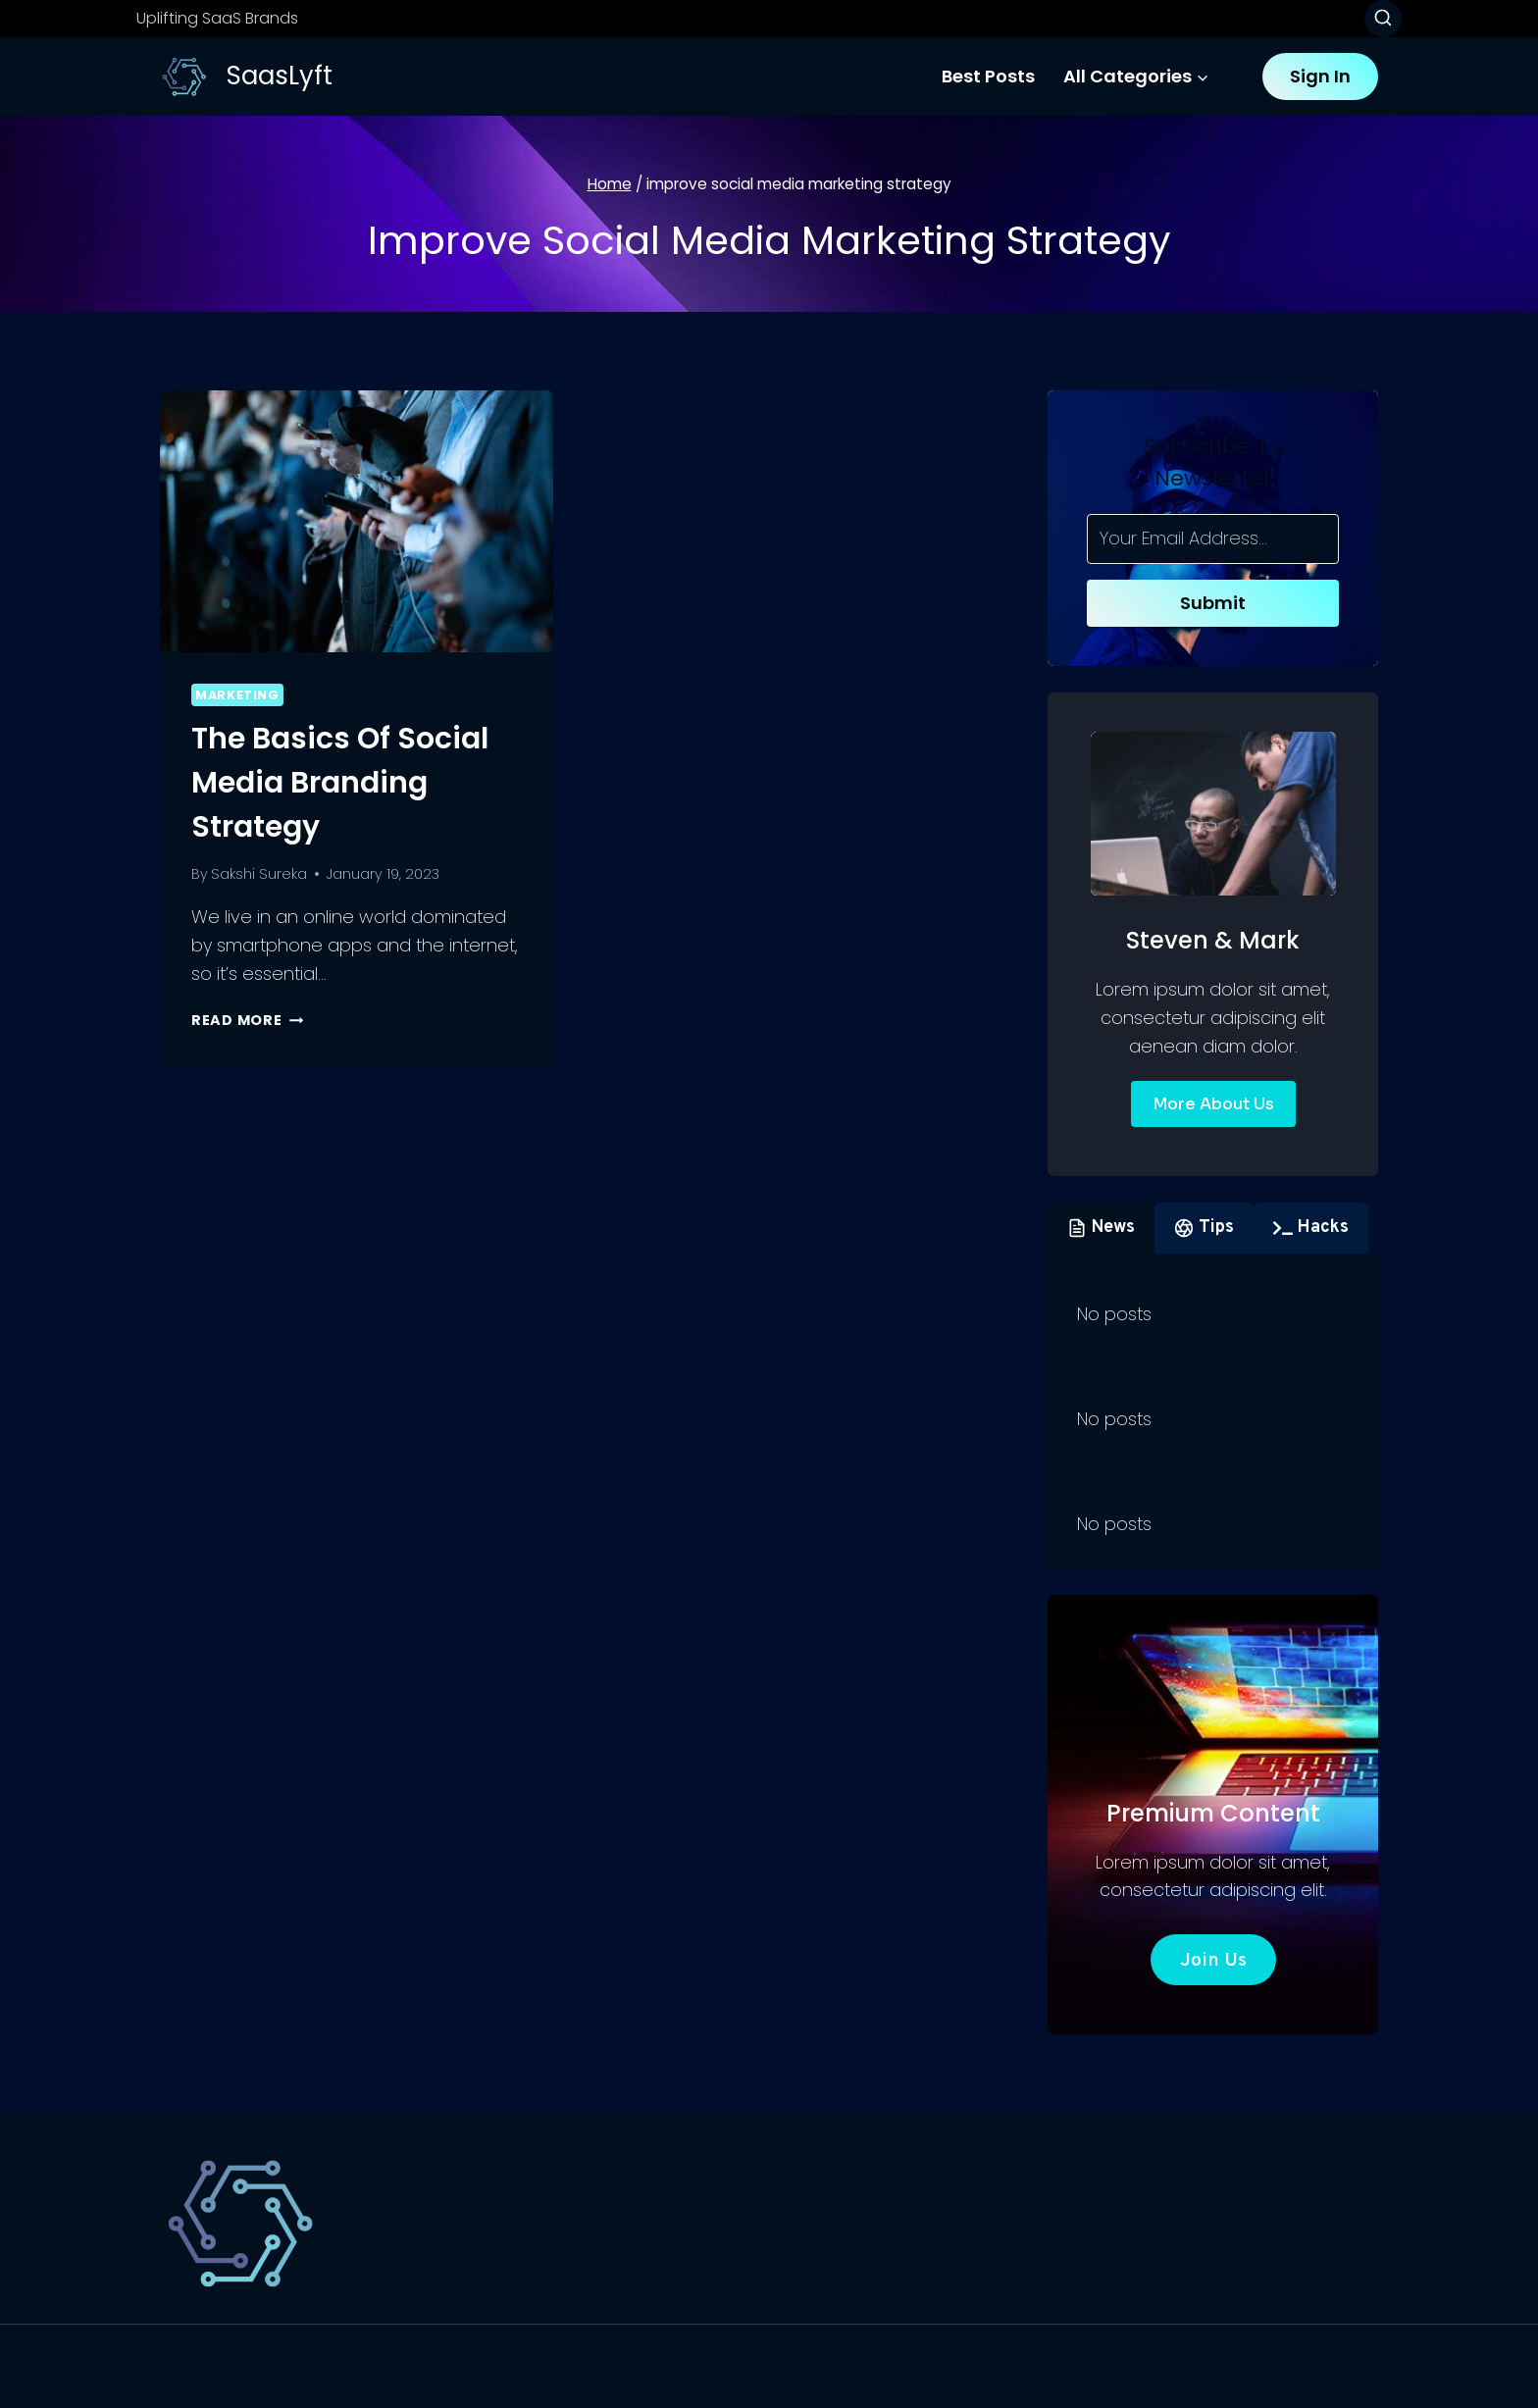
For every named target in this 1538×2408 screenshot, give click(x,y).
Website (1206, 2218)
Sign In (1320, 76)
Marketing (237, 695)
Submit (1213, 602)
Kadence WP (554, 2365)
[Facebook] (1276, 2366)
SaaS (980, 2218)
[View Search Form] (1383, 18)
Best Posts (988, 76)
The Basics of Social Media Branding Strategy (339, 782)
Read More (247, 1020)
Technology (1087, 2218)
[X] (1318, 2366)
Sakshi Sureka (259, 874)
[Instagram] (1360, 2366)
